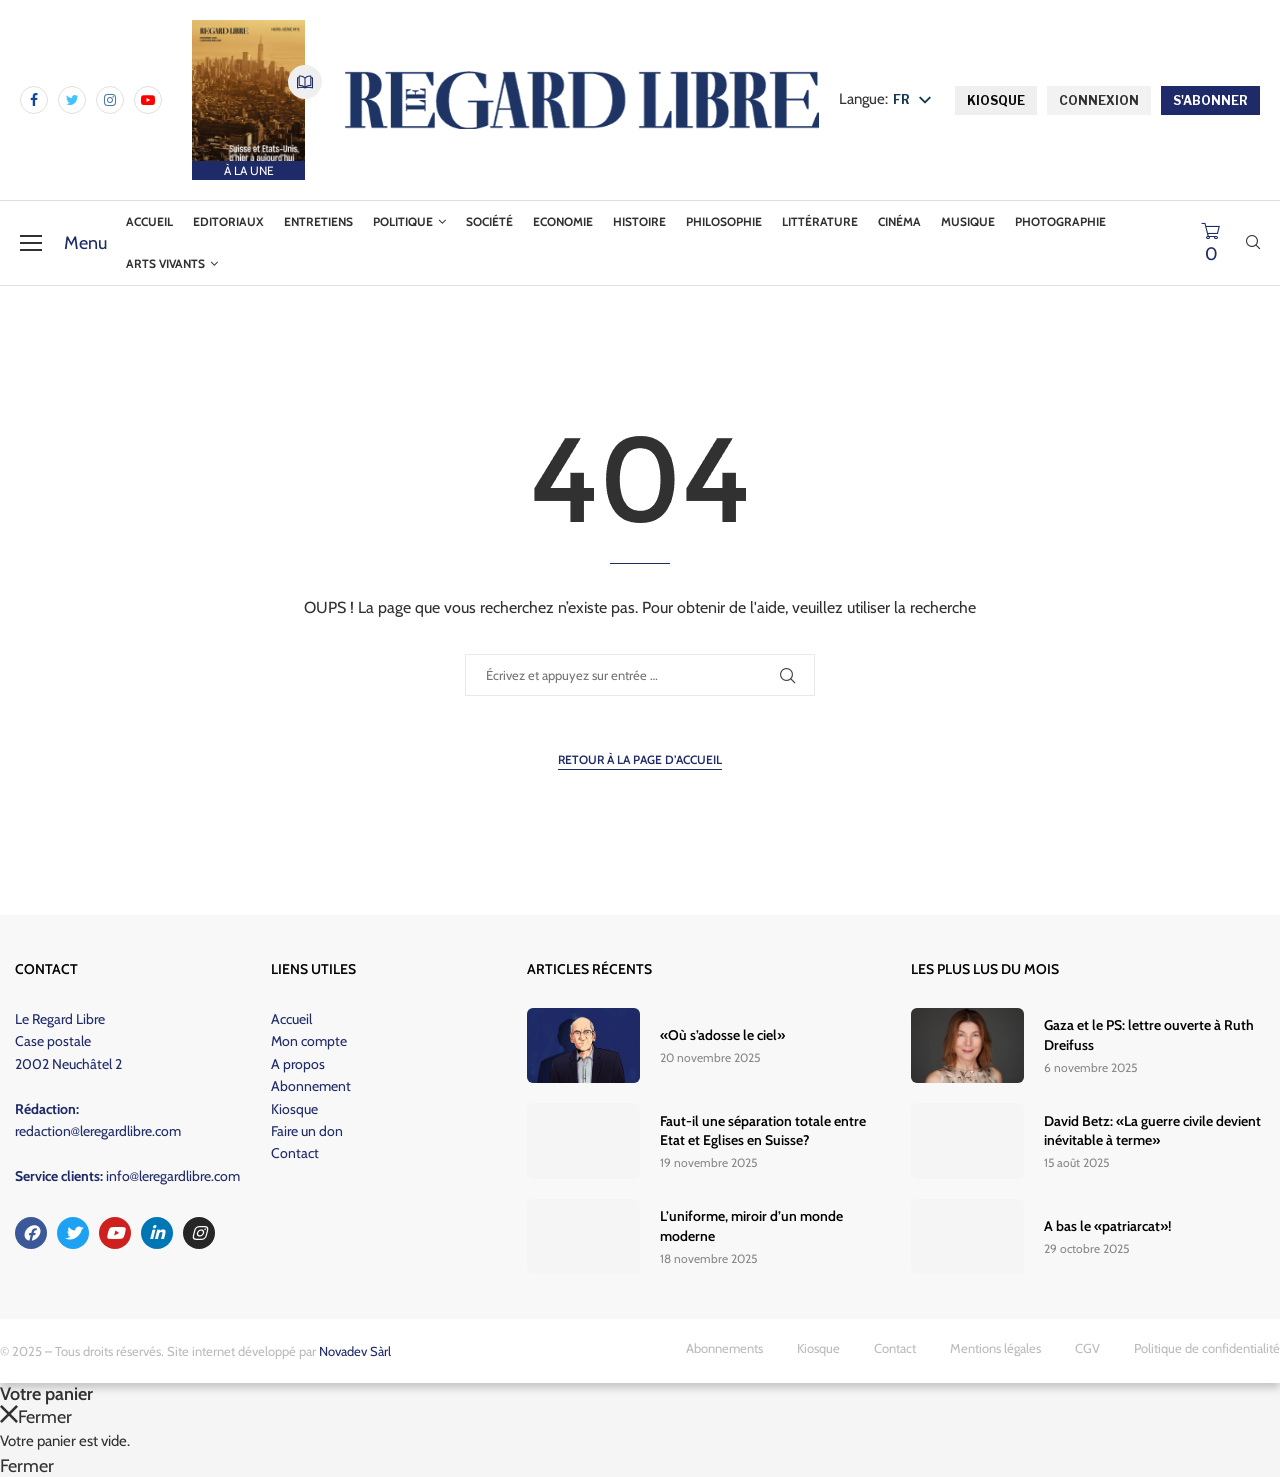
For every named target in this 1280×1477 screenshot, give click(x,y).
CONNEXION (1099, 100)
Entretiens (318, 221)
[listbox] (916, 100)
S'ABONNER (1210, 100)
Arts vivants (165, 263)
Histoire (639, 221)
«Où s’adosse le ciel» (722, 1035)
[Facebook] (34, 100)
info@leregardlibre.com (173, 1176)
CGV (1087, 1348)
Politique (403, 221)
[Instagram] (110, 100)
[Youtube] (148, 100)
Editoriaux (228, 221)
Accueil (149, 221)
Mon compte (309, 1041)
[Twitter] (72, 100)
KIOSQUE (996, 100)
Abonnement (311, 1086)
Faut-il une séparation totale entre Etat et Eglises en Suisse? (763, 1131)
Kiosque (294, 1109)
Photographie (1060, 221)
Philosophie (724, 221)
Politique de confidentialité (1207, 1348)
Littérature (820, 221)
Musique (968, 221)
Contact (295, 1153)
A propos (298, 1064)
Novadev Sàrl (355, 1351)
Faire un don (307, 1131)
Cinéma (899, 221)
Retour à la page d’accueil (640, 759)
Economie (563, 221)
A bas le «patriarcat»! (1107, 1226)
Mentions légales (995, 1348)
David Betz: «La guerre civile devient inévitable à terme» (1152, 1131)
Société (489, 221)
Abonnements (724, 1348)
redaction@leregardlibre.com (98, 1131)
